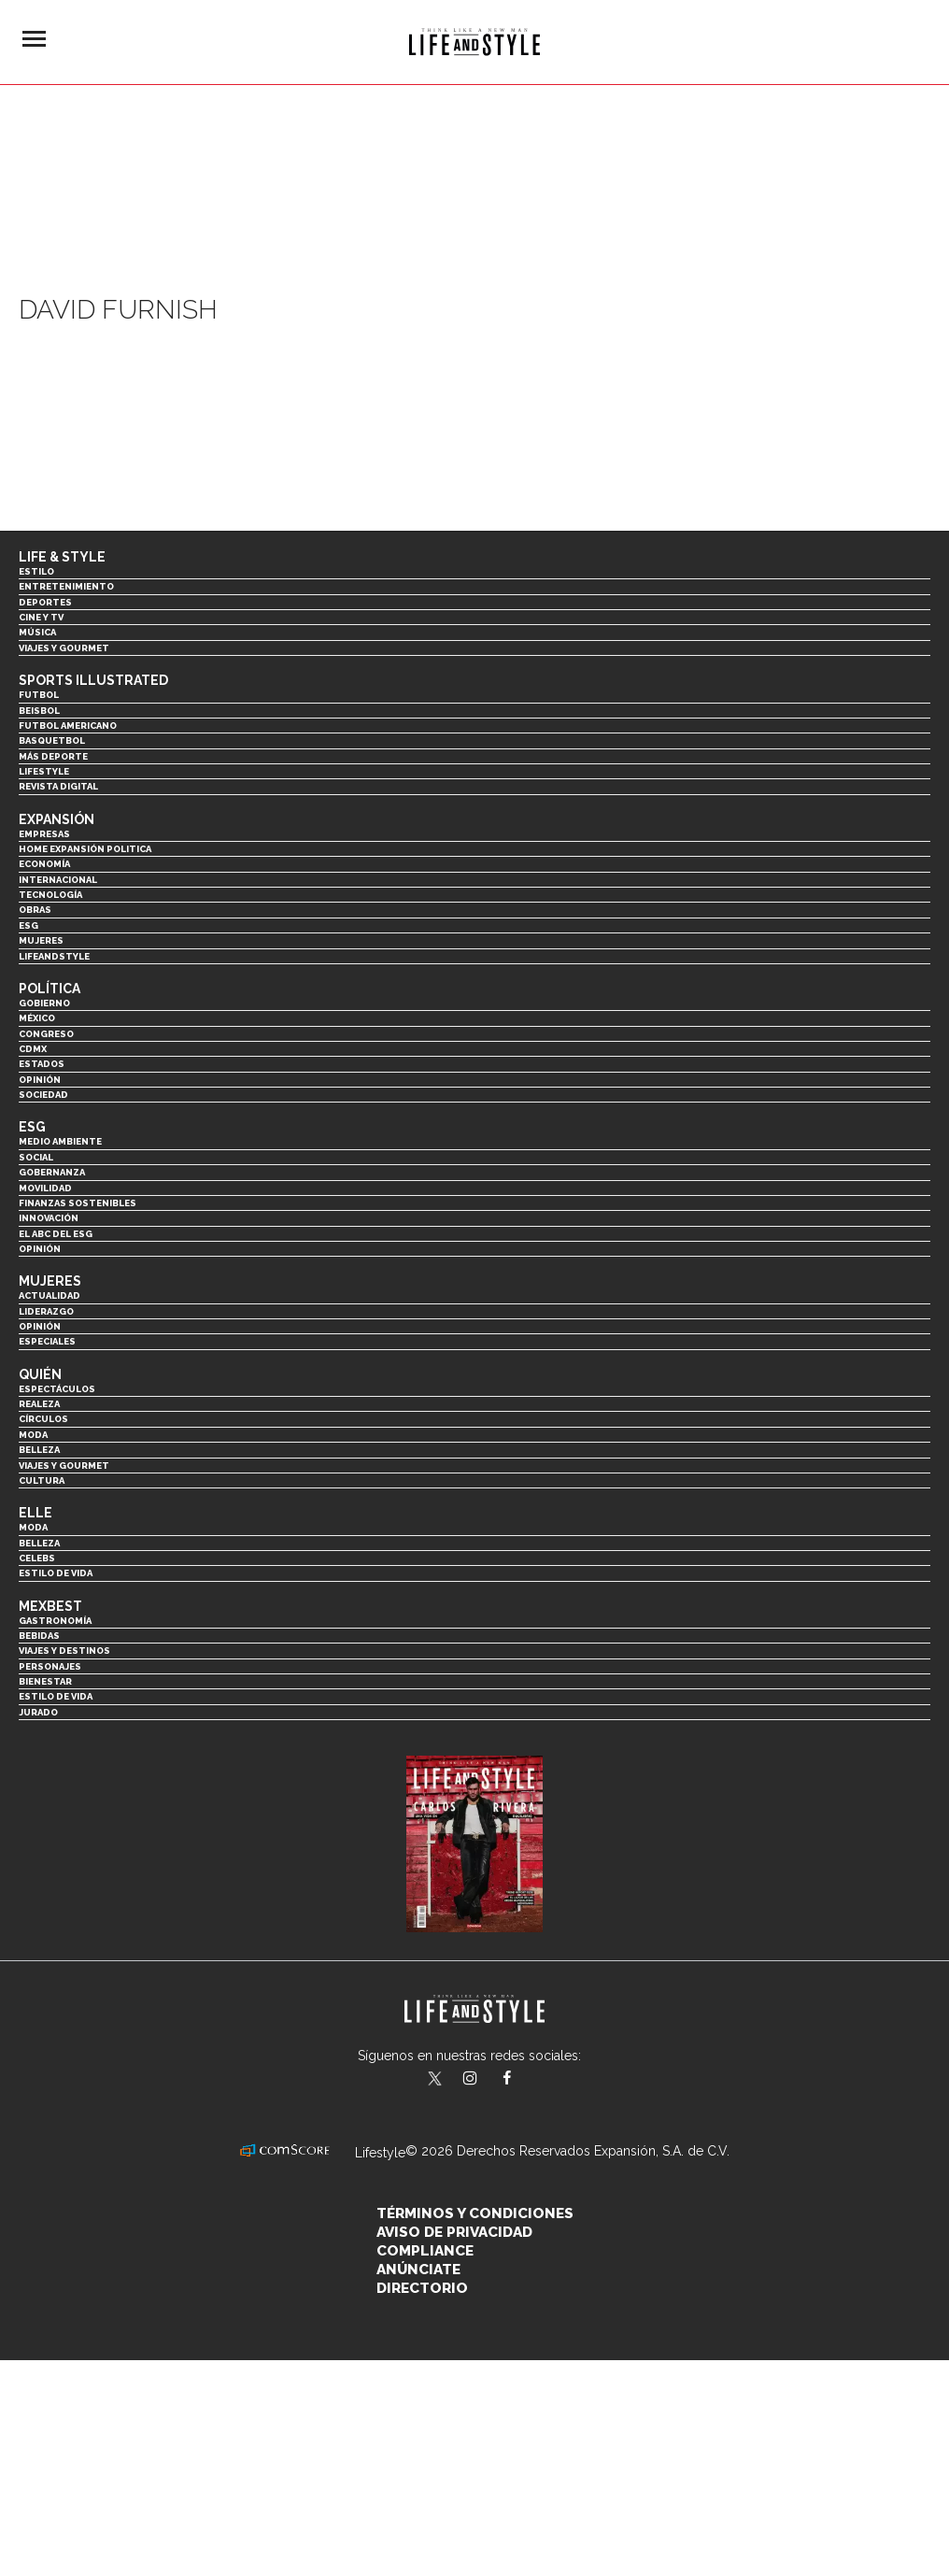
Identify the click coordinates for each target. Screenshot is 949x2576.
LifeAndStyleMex (523, 2079)
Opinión (40, 1080)
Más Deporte (53, 756)
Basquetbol (52, 740)
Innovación (48, 1218)
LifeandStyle (54, 956)
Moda (33, 1435)
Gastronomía (55, 1620)
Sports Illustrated (93, 680)
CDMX (33, 1049)
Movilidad (45, 1188)
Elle (35, 1512)
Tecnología (50, 895)
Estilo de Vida (55, 1696)
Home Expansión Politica (85, 849)
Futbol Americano (68, 725)
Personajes (50, 1666)
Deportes (45, 602)
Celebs (37, 1558)
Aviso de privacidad (454, 2232)
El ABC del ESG (55, 1234)
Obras (35, 909)
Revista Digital (58, 786)
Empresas (44, 834)
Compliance (425, 2250)
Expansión (56, 819)
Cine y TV (41, 617)
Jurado (38, 1712)
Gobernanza (52, 1172)
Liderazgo (46, 1311)
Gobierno (44, 1003)
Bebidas (39, 1635)
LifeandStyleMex (436, 2080)
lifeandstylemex (486, 2079)
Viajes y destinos (64, 1650)
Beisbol (39, 710)
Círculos (43, 1419)
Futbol (39, 695)
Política (49, 988)
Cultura (41, 1480)
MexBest (50, 1606)
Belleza (39, 1450)
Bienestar (45, 1681)
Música (37, 632)
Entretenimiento (66, 586)
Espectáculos (57, 1389)
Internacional (58, 880)
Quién (40, 1374)
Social (36, 1157)
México (37, 1018)
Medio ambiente (60, 1141)
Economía (44, 864)
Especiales (47, 1341)
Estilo (36, 571)
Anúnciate (418, 2269)
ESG (28, 925)
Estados (41, 1064)
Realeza (39, 1404)
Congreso (46, 1034)
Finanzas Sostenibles (77, 1203)
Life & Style (62, 556)
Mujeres (41, 940)
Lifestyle (44, 771)
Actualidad (49, 1295)
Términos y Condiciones (475, 2213)
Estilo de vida (55, 1573)
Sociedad (43, 1094)
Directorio (422, 2288)
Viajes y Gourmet (64, 648)
